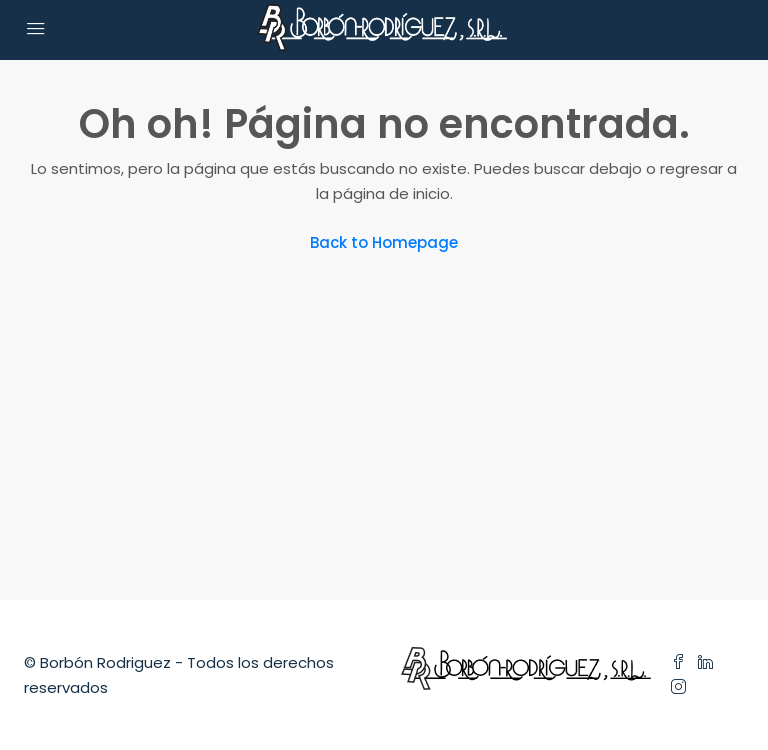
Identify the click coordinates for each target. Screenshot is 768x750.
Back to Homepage (384, 242)
